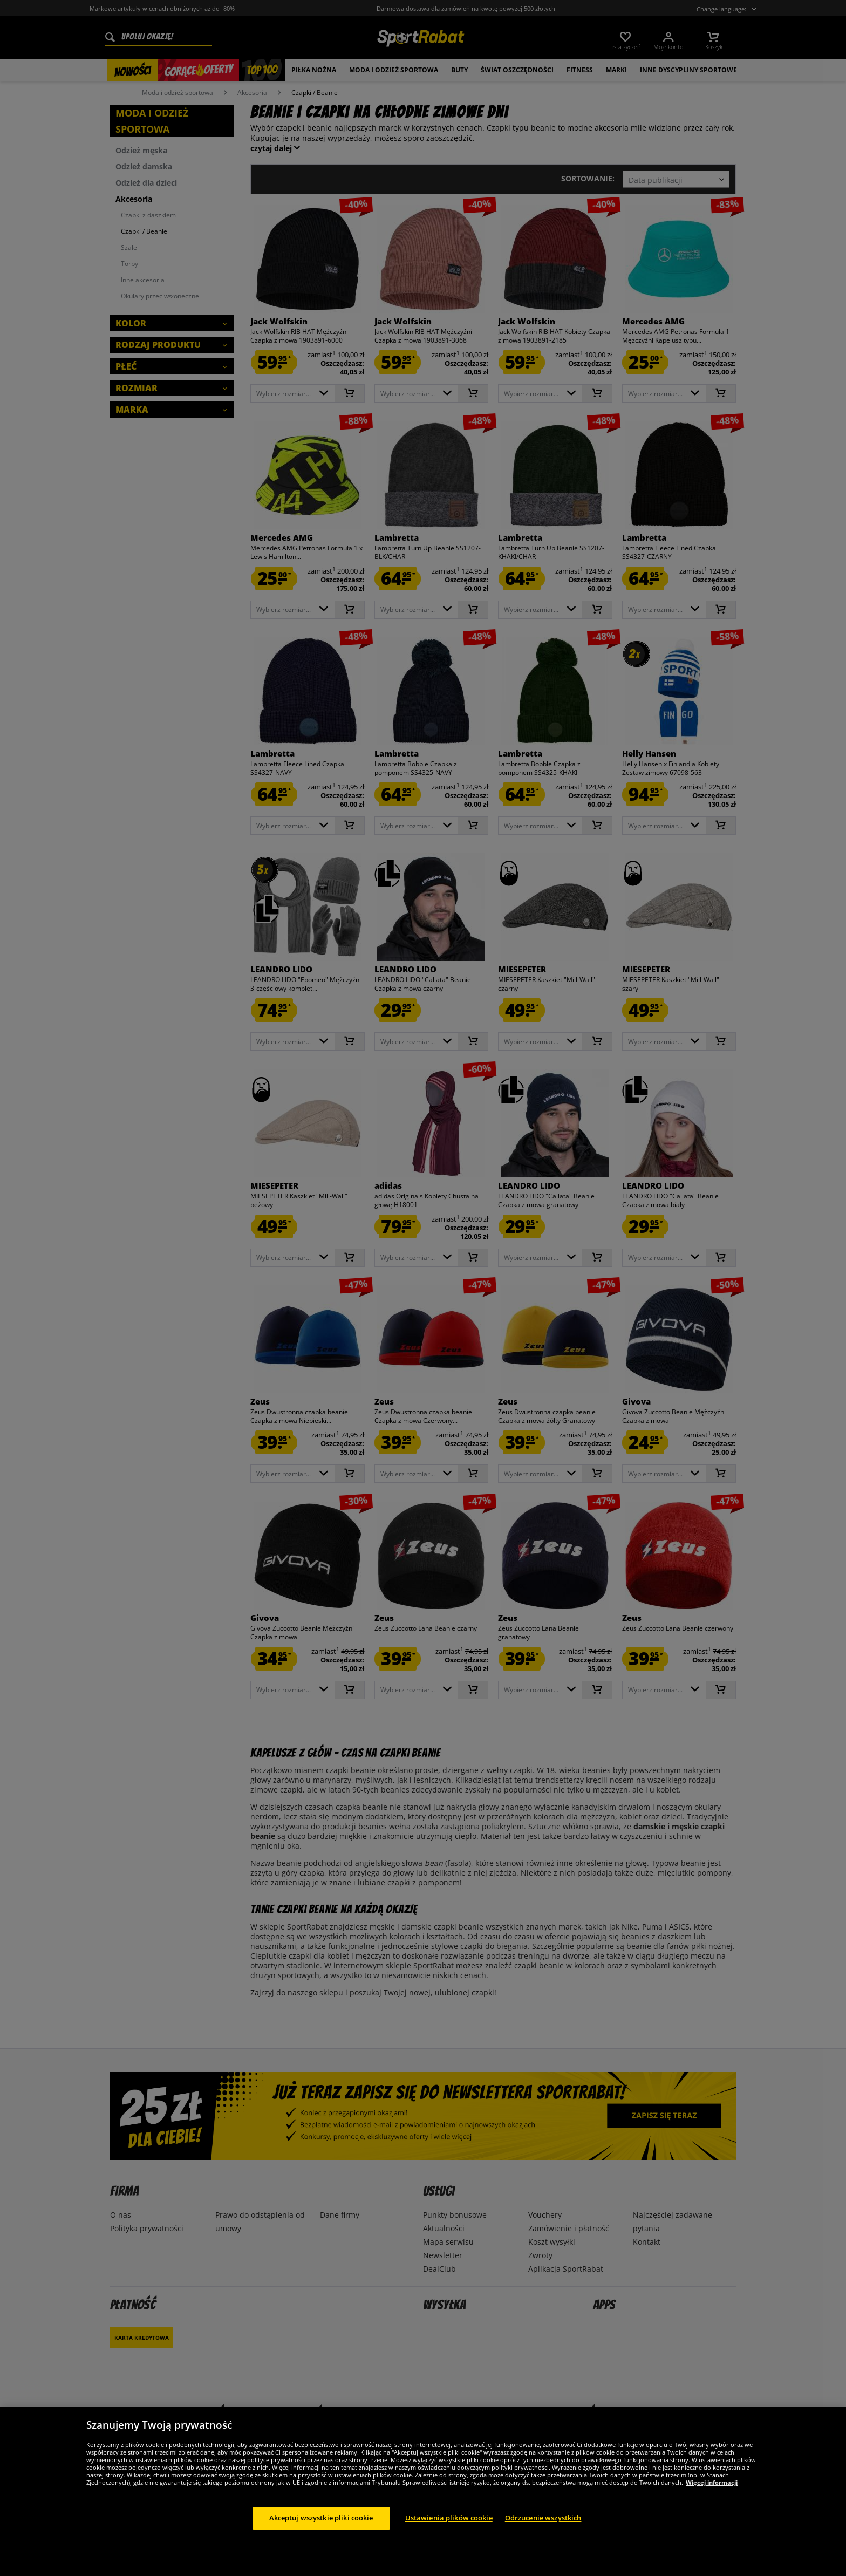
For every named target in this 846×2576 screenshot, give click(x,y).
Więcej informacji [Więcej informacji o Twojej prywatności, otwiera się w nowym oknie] (712, 2482)
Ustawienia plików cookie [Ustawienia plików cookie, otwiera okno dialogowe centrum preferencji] (449, 2518)
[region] (423, 2491)
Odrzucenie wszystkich (543, 2518)
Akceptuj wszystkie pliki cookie (321, 2518)
